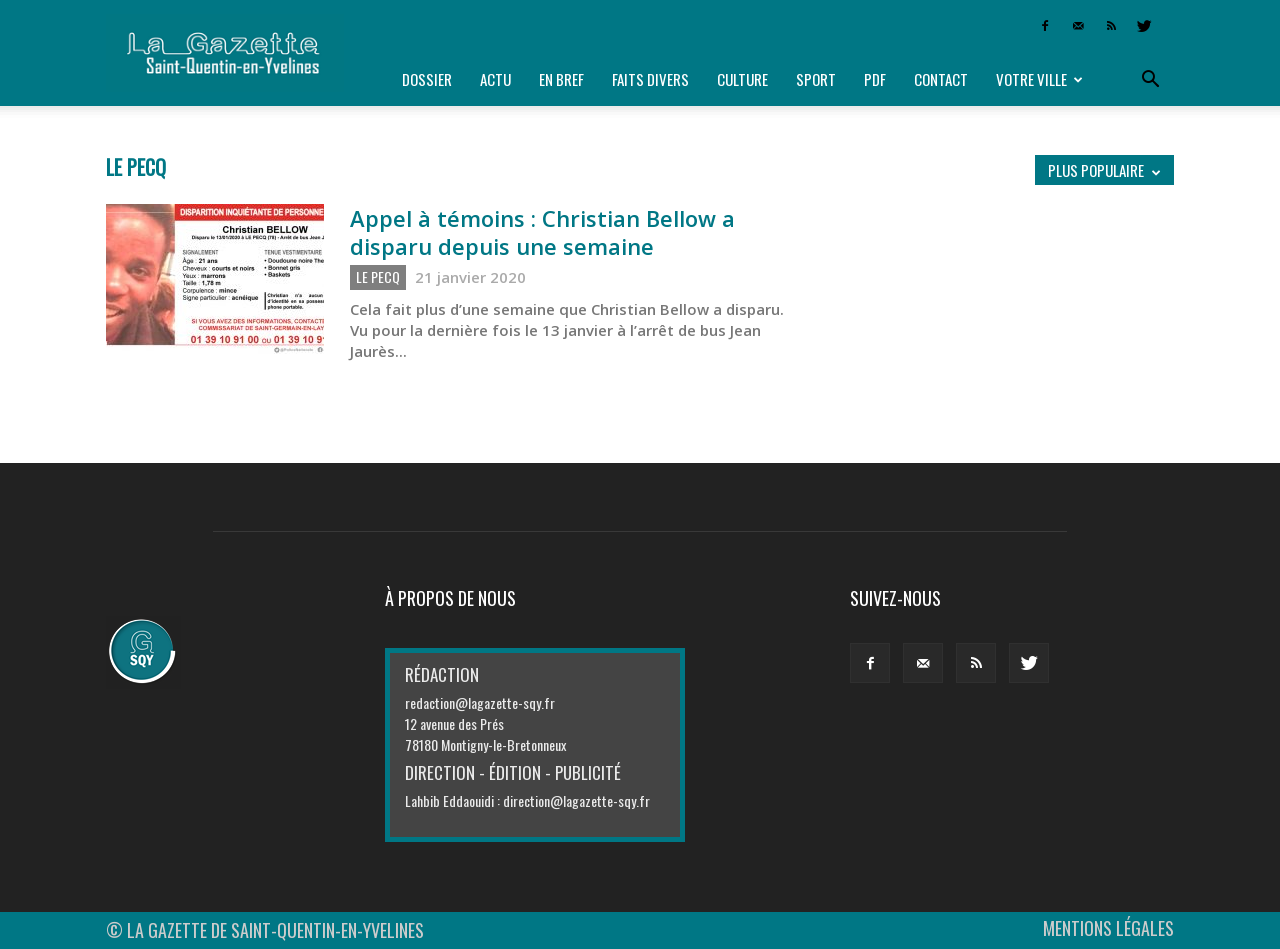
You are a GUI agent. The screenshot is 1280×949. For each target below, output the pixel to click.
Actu (495, 79)
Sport (816, 79)
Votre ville (1039, 79)
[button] (1150, 80)
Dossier (427, 79)
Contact (941, 79)
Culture (742, 79)
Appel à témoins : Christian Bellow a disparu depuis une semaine (542, 232)
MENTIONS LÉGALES (1108, 928)
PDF (875, 79)
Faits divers (650, 79)
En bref (561, 79)
